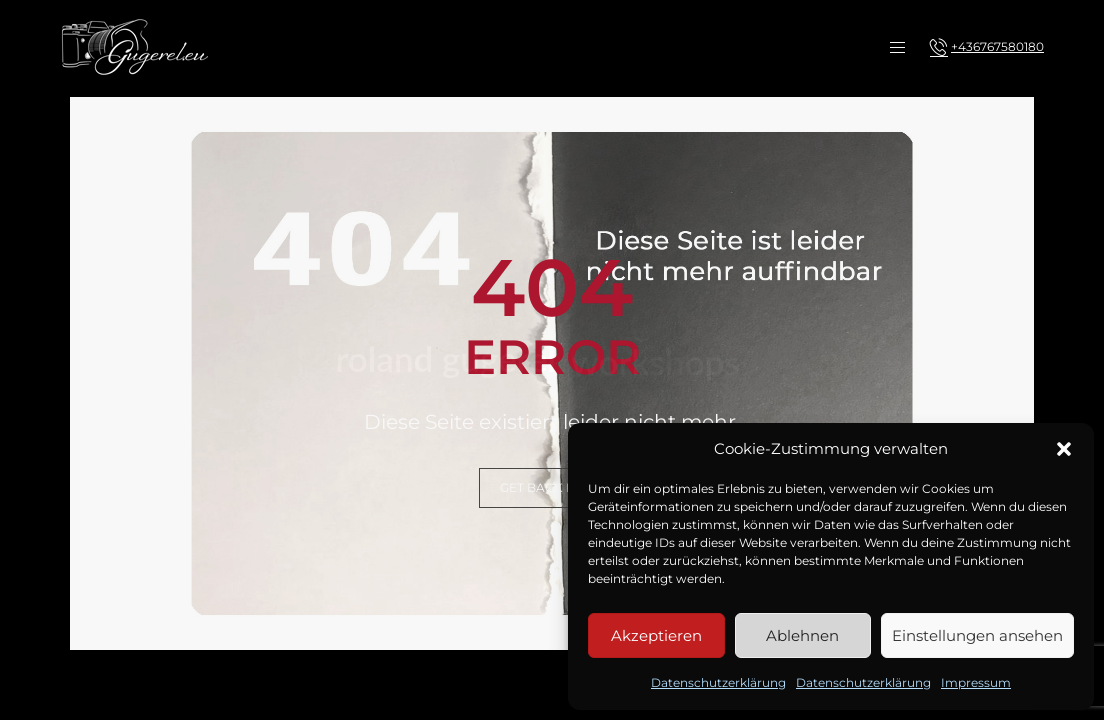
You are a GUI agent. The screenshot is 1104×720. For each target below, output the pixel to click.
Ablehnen (802, 635)
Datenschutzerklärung (718, 682)
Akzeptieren (656, 635)
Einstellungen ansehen (977, 635)
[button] (1064, 449)
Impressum (976, 682)
